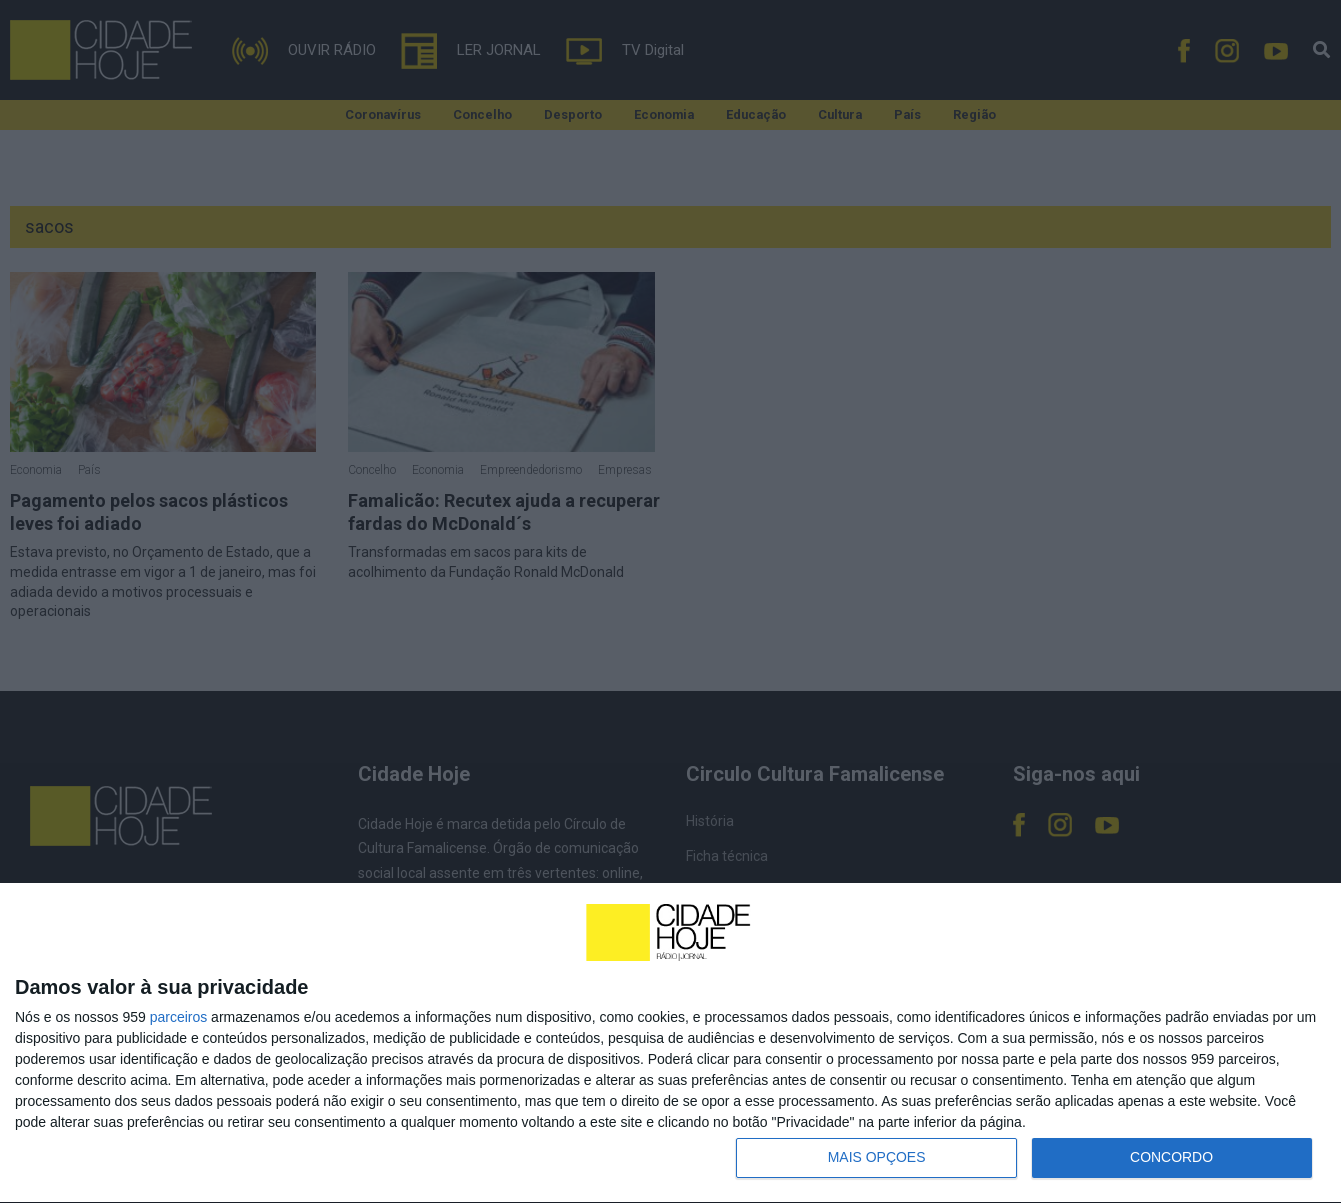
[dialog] (670, 1043)
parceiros (179, 1017)
